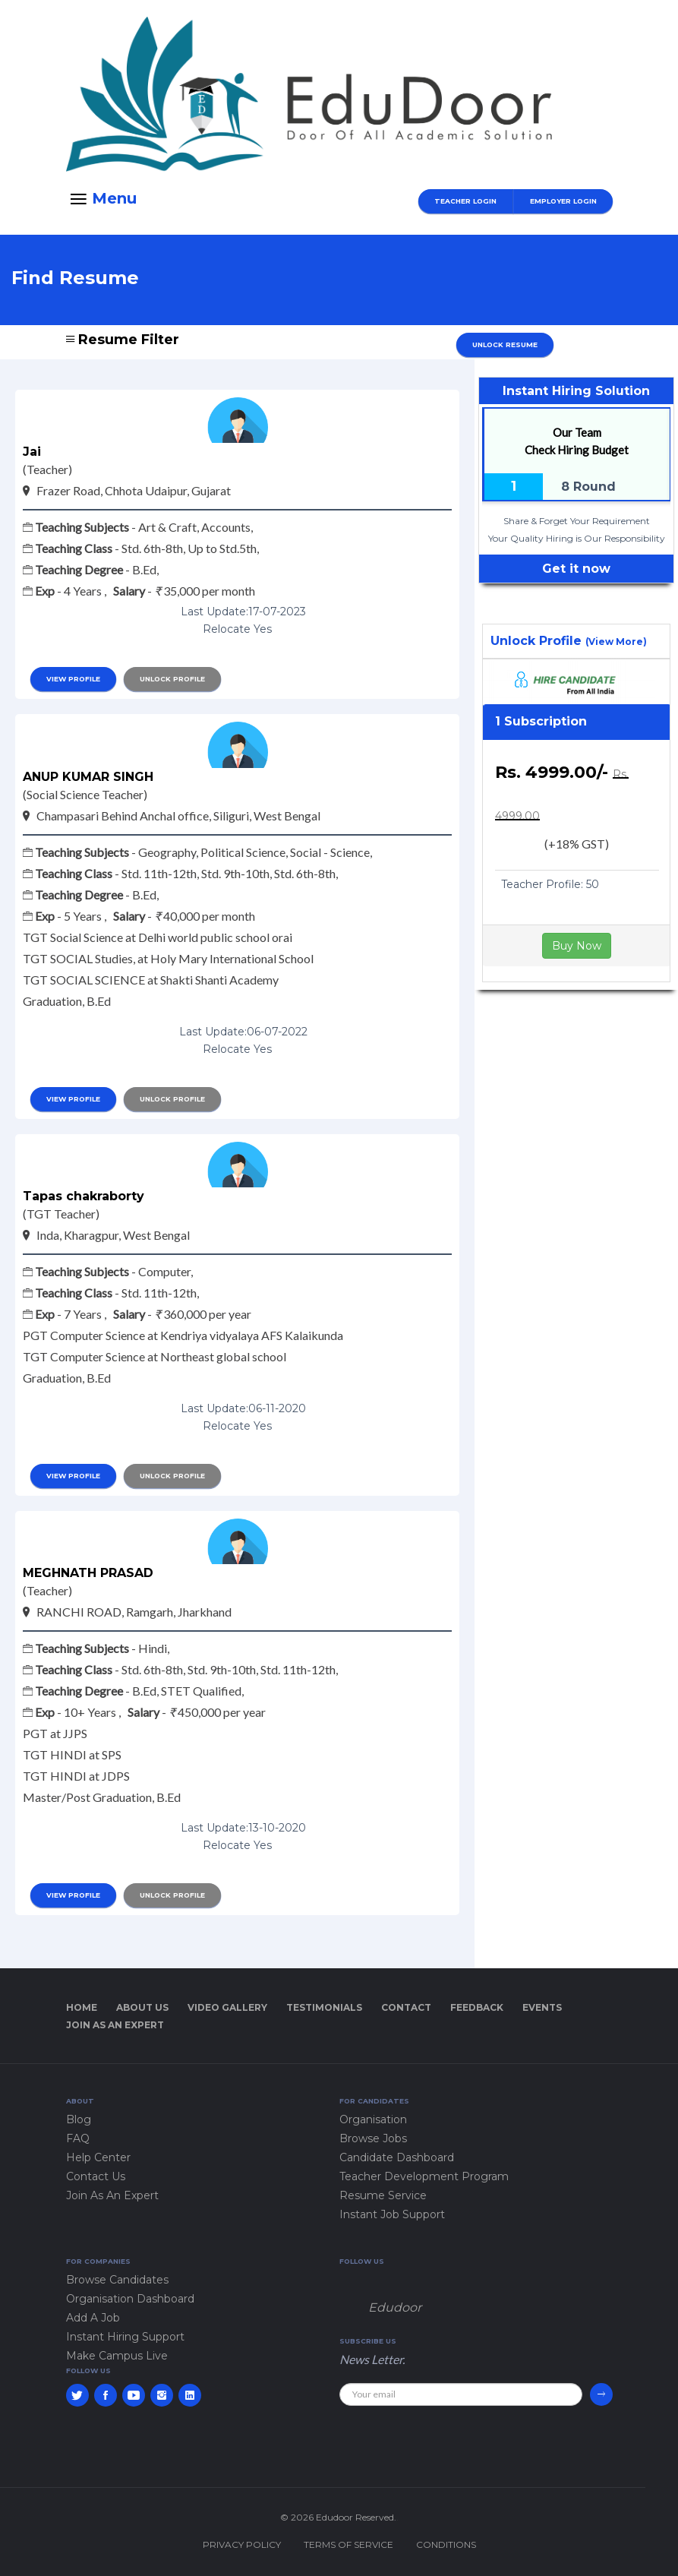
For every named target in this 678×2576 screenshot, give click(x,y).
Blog (78, 2119)
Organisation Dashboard (130, 2299)
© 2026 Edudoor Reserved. (338, 2517)
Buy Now (576, 946)
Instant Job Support (392, 2214)
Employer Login (563, 201)
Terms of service (348, 2544)
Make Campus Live (117, 2356)
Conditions (446, 2544)
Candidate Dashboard (396, 2157)
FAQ (78, 2138)
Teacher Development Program (424, 2176)
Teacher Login (465, 201)
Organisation (373, 2119)
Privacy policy (242, 2544)
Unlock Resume (505, 344)
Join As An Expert (115, 2025)
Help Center (98, 2157)
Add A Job (93, 2318)
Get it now (576, 568)
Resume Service (383, 2195)
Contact (406, 2007)
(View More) (616, 641)
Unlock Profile (172, 679)
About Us (142, 2007)
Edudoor (395, 2307)
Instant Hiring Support (125, 2337)
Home (81, 2007)
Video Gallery (227, 2007)
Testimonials (324, 2007)
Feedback (476, 2007)
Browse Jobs (373, 2138)
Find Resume (75, 277)
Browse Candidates (117, 2280)
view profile (73, 679)
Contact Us (95, 2176)
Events (542, 2007)
